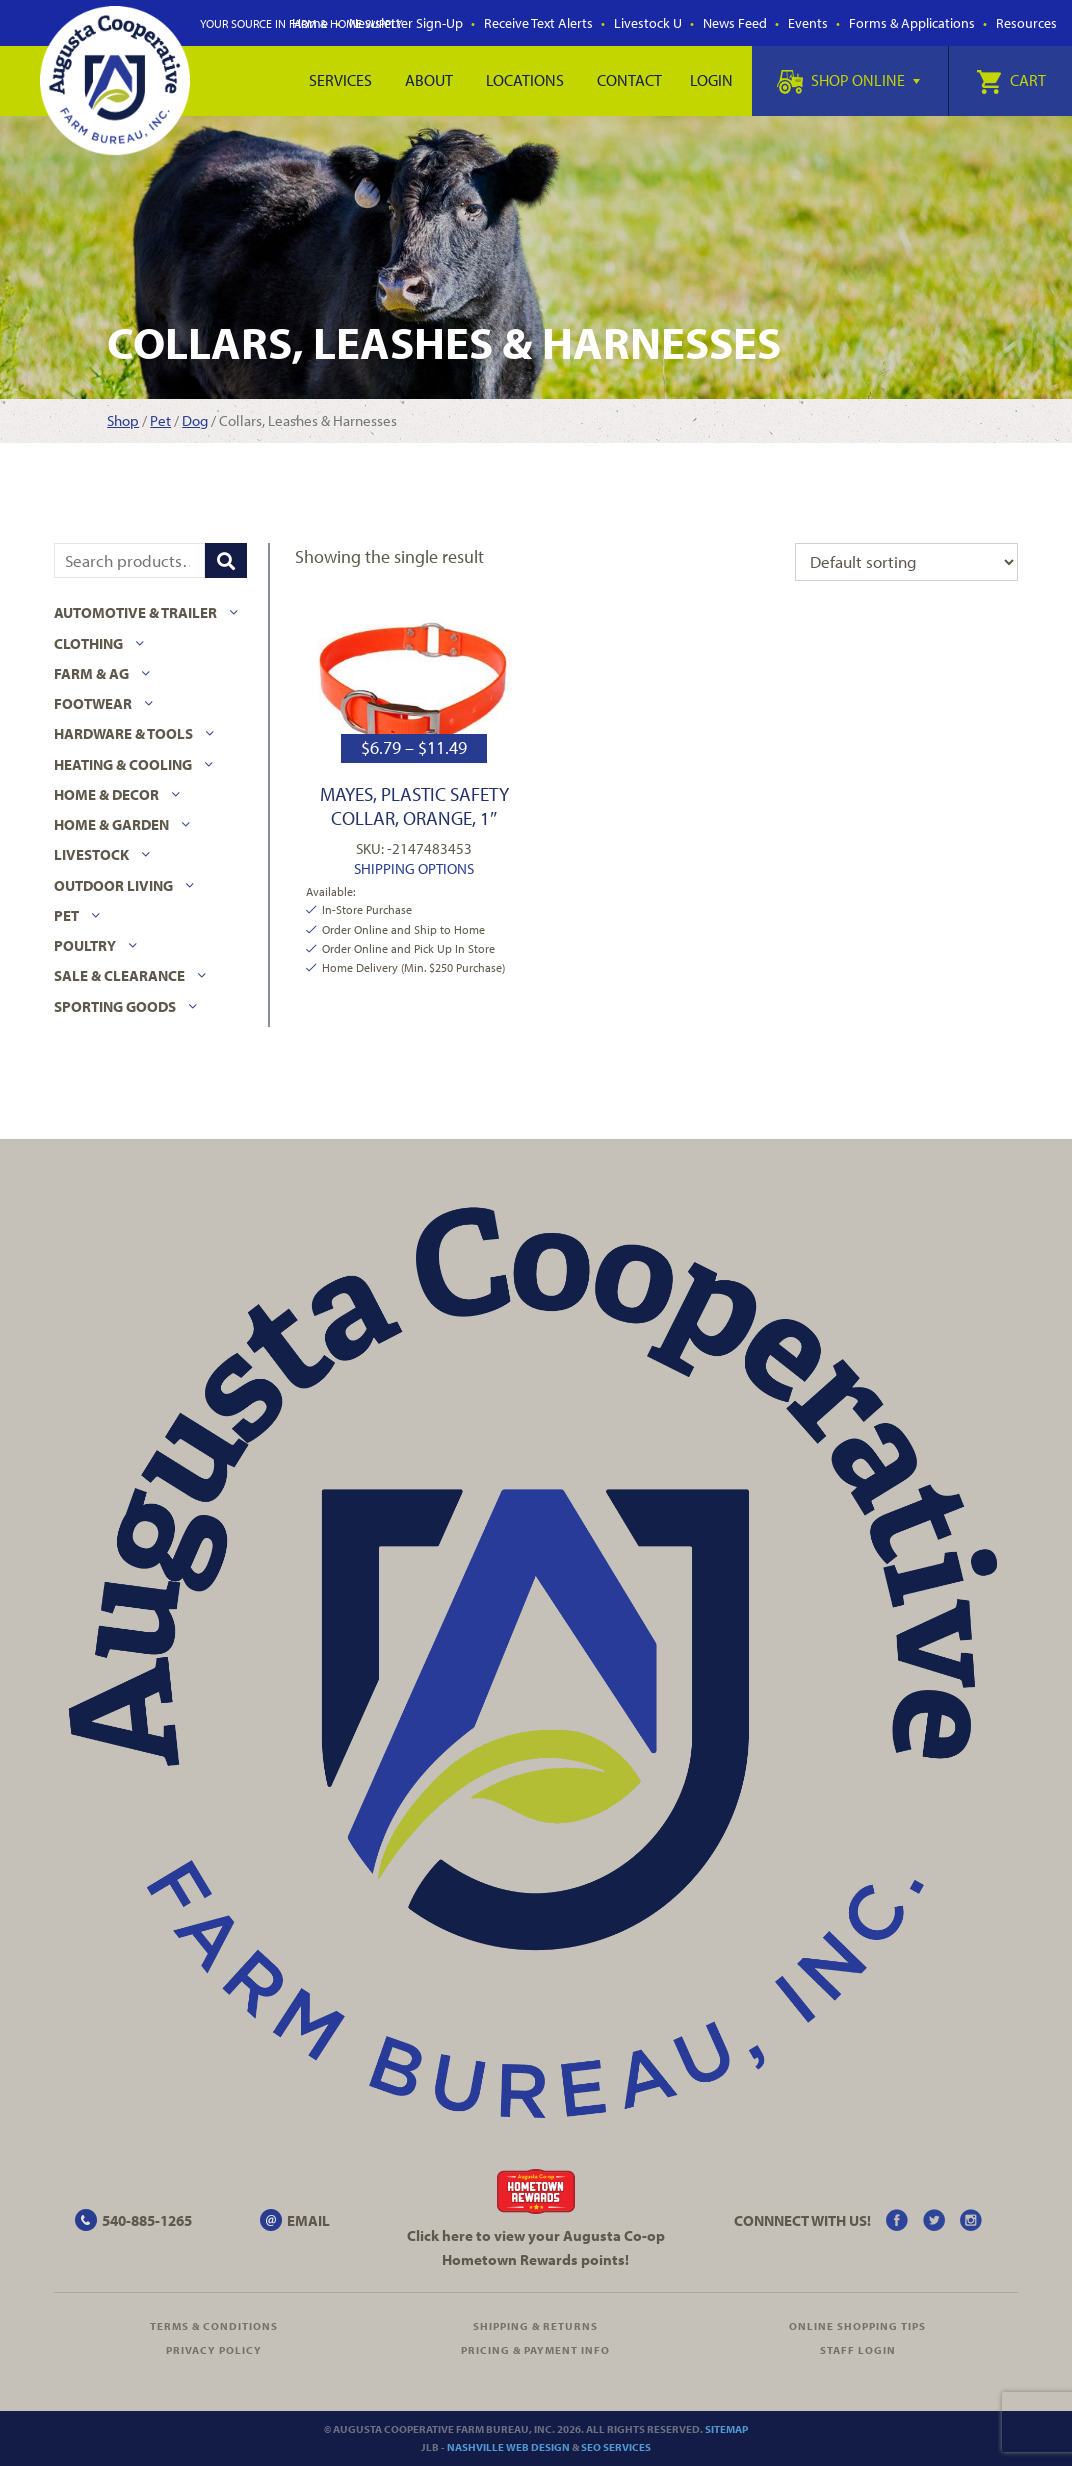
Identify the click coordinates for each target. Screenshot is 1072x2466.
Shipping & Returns (535, 2326)
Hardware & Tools (123, 733)
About (429, 80)
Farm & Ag (91, 673)
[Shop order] (906, 562)
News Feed (735, 23)
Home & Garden (111, 824)
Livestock (91, 854)
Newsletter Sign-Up (406, 23)
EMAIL (308, 2220)
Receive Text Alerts (538, 23)
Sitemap (726, 2429)
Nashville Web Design (508, 2447)
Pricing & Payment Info (535, 2350)
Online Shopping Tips (857, 2326)
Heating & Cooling (123, 764)
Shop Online (848, 80)
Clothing (88, 643)
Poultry (85, 945)
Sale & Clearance (119, 975)
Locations (525, 80)
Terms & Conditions (214, 2326)
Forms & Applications (912, 23)
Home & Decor (106, 794)
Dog (195, 420)
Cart (1011, 80)
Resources (1026, 23)
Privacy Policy (214, 2350)
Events (808, 23)
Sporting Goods (115, 1006)
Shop (123, 420)
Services (340, 80)
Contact (629, 80)
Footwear (93, 703)
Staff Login (858, 2350)
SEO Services (616, 2447)
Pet (160, 420)
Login (711, 80)
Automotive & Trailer (135, 612)
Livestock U (648, 23)
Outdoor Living (113, 885)
